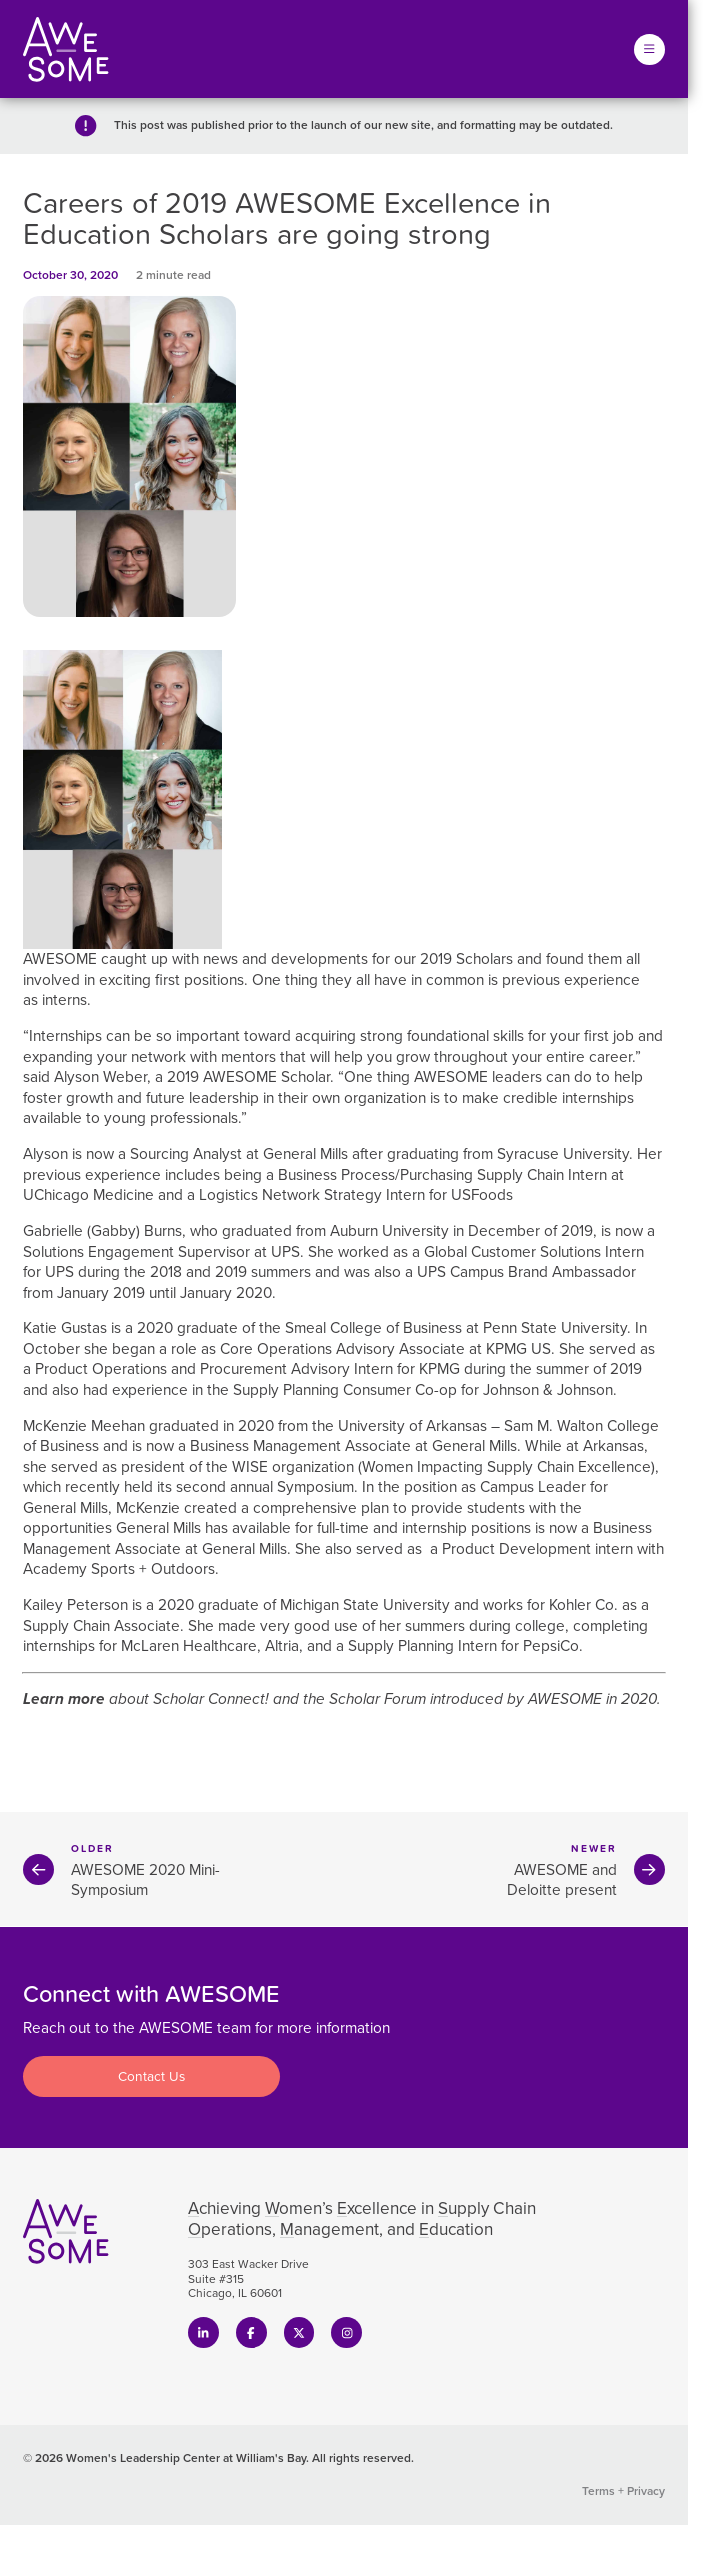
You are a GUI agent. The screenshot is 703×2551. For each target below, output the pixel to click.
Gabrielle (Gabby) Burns (102, 1230)
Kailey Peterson (75, 1604)
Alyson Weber (100, 1076)
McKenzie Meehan (84, 1425)
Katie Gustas (65, 1327)
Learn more (64, 1698)
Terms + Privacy (623, 2491)
